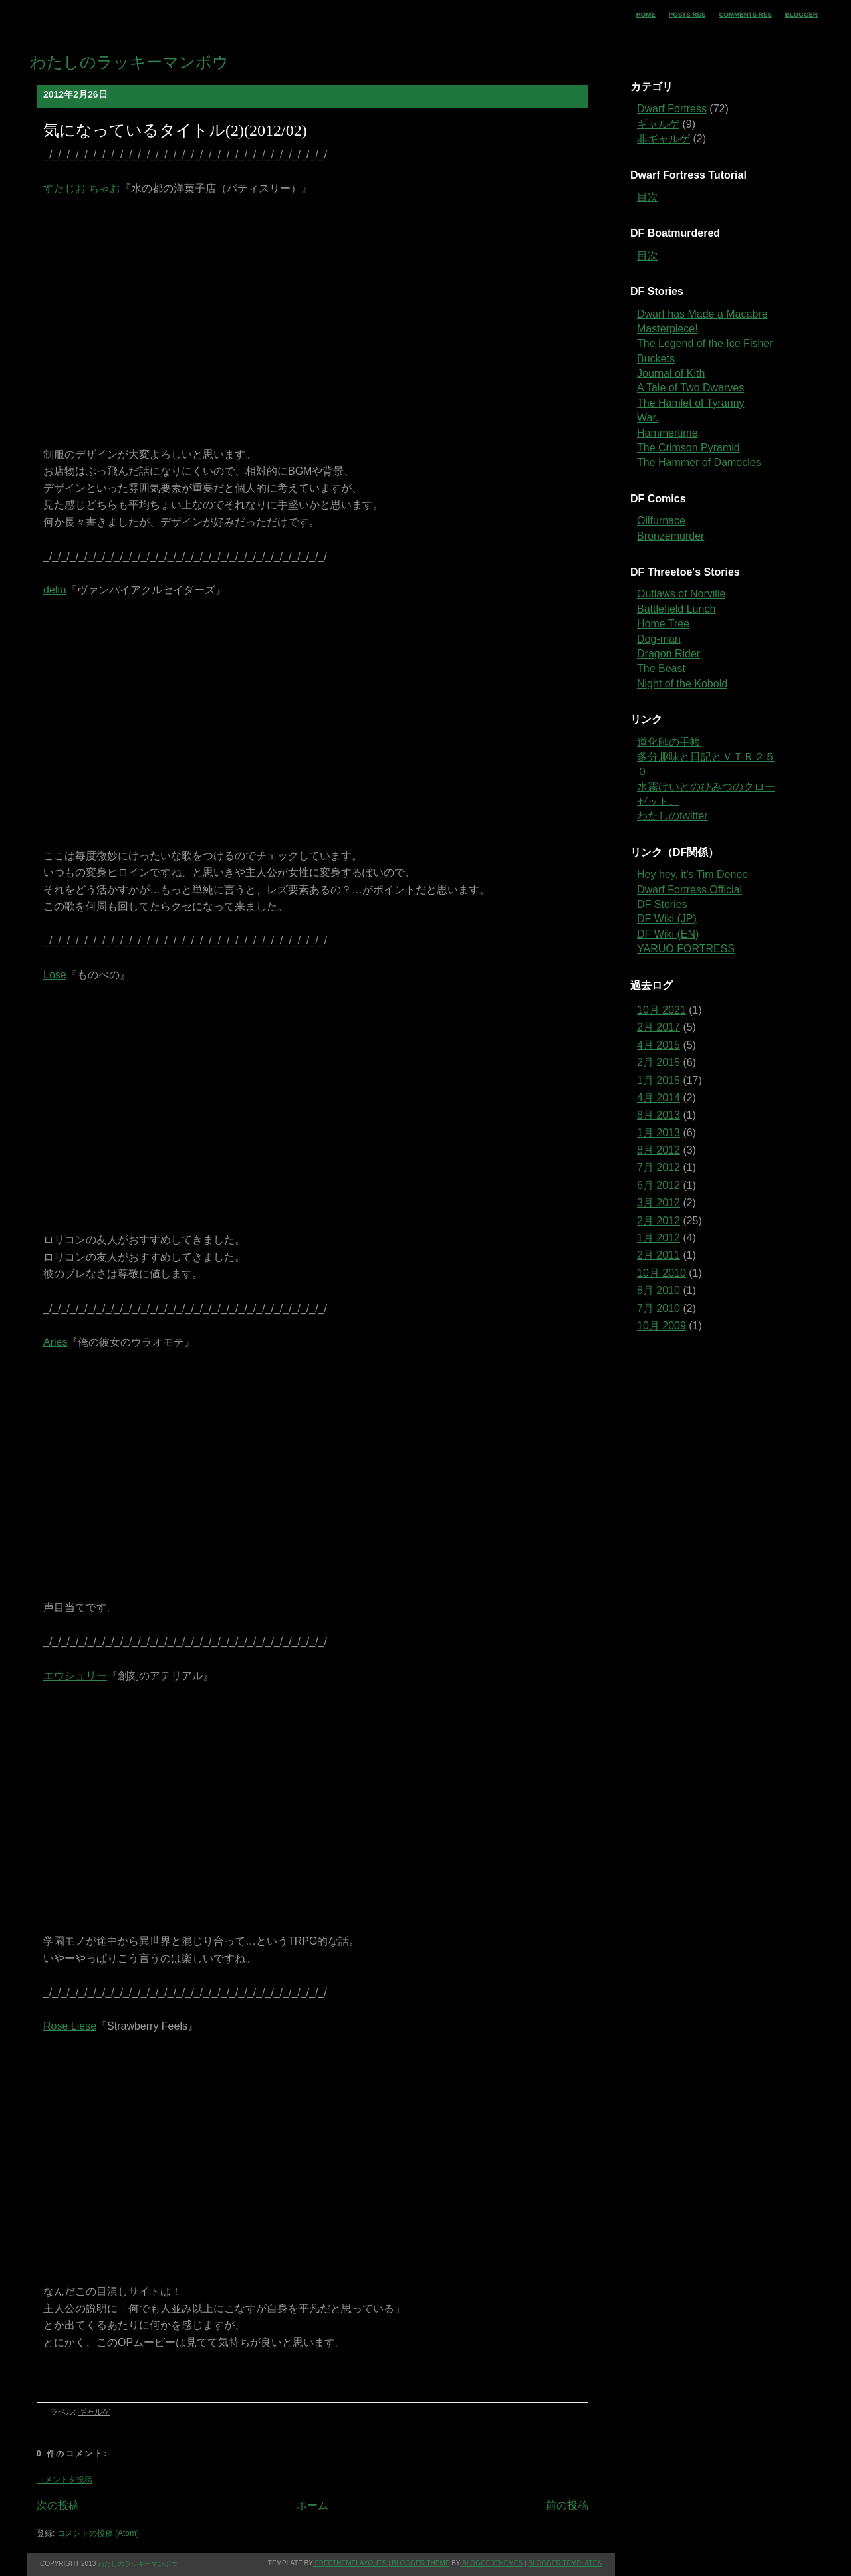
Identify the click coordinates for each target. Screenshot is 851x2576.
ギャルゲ (94, 2411)
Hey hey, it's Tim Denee (692, 874)
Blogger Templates (565, 2563)
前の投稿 (567, 2505)
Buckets (656, 358)
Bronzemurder (670, 536)
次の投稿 (58, 2505)
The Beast (661, 668)
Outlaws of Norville (681, 593)
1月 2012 (658, 1237)
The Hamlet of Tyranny (691, 403)
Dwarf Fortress (672, 108)
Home (646, 14)
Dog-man (659, 639)
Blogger (801, 14)
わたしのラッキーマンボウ (129, 62)
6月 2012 (658, 1185)
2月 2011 (658, 1255)
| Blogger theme (417, 2563)
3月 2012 (658, 1202)
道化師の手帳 (669, 742)
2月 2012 (658, 1220)
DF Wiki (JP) (667, 918)
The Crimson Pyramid (688, 447)
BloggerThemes (491, 2563)
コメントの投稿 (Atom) (98, 2533)
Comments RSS (745, 14)
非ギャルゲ (663, 138)
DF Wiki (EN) (668, 934)
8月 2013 (658, 1115)
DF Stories (662, 904)
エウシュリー (75, 1675)
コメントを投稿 (64, 2479)
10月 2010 (661, 1273)
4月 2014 (658, 1097)
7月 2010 (658, 1308)
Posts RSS (687, 14)
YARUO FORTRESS (686, 948)
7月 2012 (658, 1167)
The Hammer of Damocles (699, 462)
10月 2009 (661, 1325)
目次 (647, 197)
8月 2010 (658, 1290)
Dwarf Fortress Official (689, 889)
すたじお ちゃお (81, 188)
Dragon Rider (668, 653)
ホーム (312, 2505)
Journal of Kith (671, 373)
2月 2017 (658, 1027)
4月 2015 (658, 1045)
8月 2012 (658, 1150)
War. (647, 417)
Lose (54, 974)
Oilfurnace (661, 520)
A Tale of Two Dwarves (690, 387)
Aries (55, 1342)
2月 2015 (658, 1062)
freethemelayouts (349, 2563)
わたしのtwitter (672, 815)
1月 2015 (658, 1080)
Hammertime (667, 433)
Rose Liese (69, 2026)
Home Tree (663, 623)
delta (54, 589)
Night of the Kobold (682, 683)
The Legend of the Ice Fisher (705, 343)
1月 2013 (658, 1132)
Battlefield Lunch (676, 609)
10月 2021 (661, 1010)
